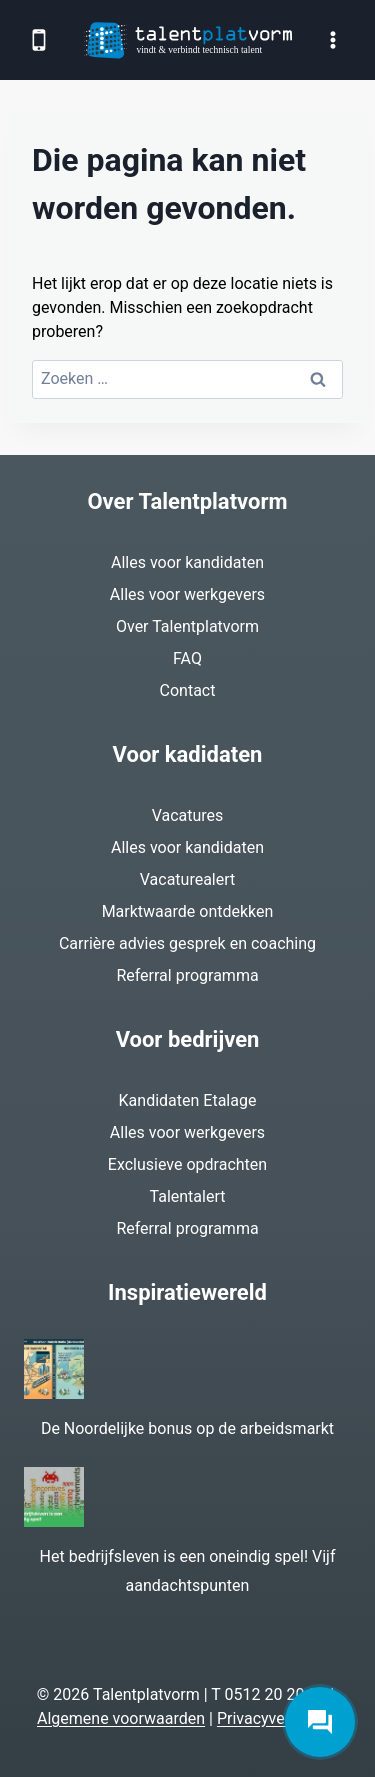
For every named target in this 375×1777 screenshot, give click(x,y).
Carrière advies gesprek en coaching (187, 943)
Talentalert (188, 1196)
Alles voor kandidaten (187, 562)
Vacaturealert (188, 879)
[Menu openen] (332, 39)
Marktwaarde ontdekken (188, 911)
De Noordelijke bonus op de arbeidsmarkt (187, 1428)
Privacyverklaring (277, 1718)
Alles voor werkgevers (187, 594)
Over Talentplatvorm (187, 626)
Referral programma (187, 975)
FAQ (187, 658)
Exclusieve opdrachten (187, 1164)
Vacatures (188, 815)
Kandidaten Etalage (188, 1100)
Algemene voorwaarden (121, 1718)
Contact (188, 690)
